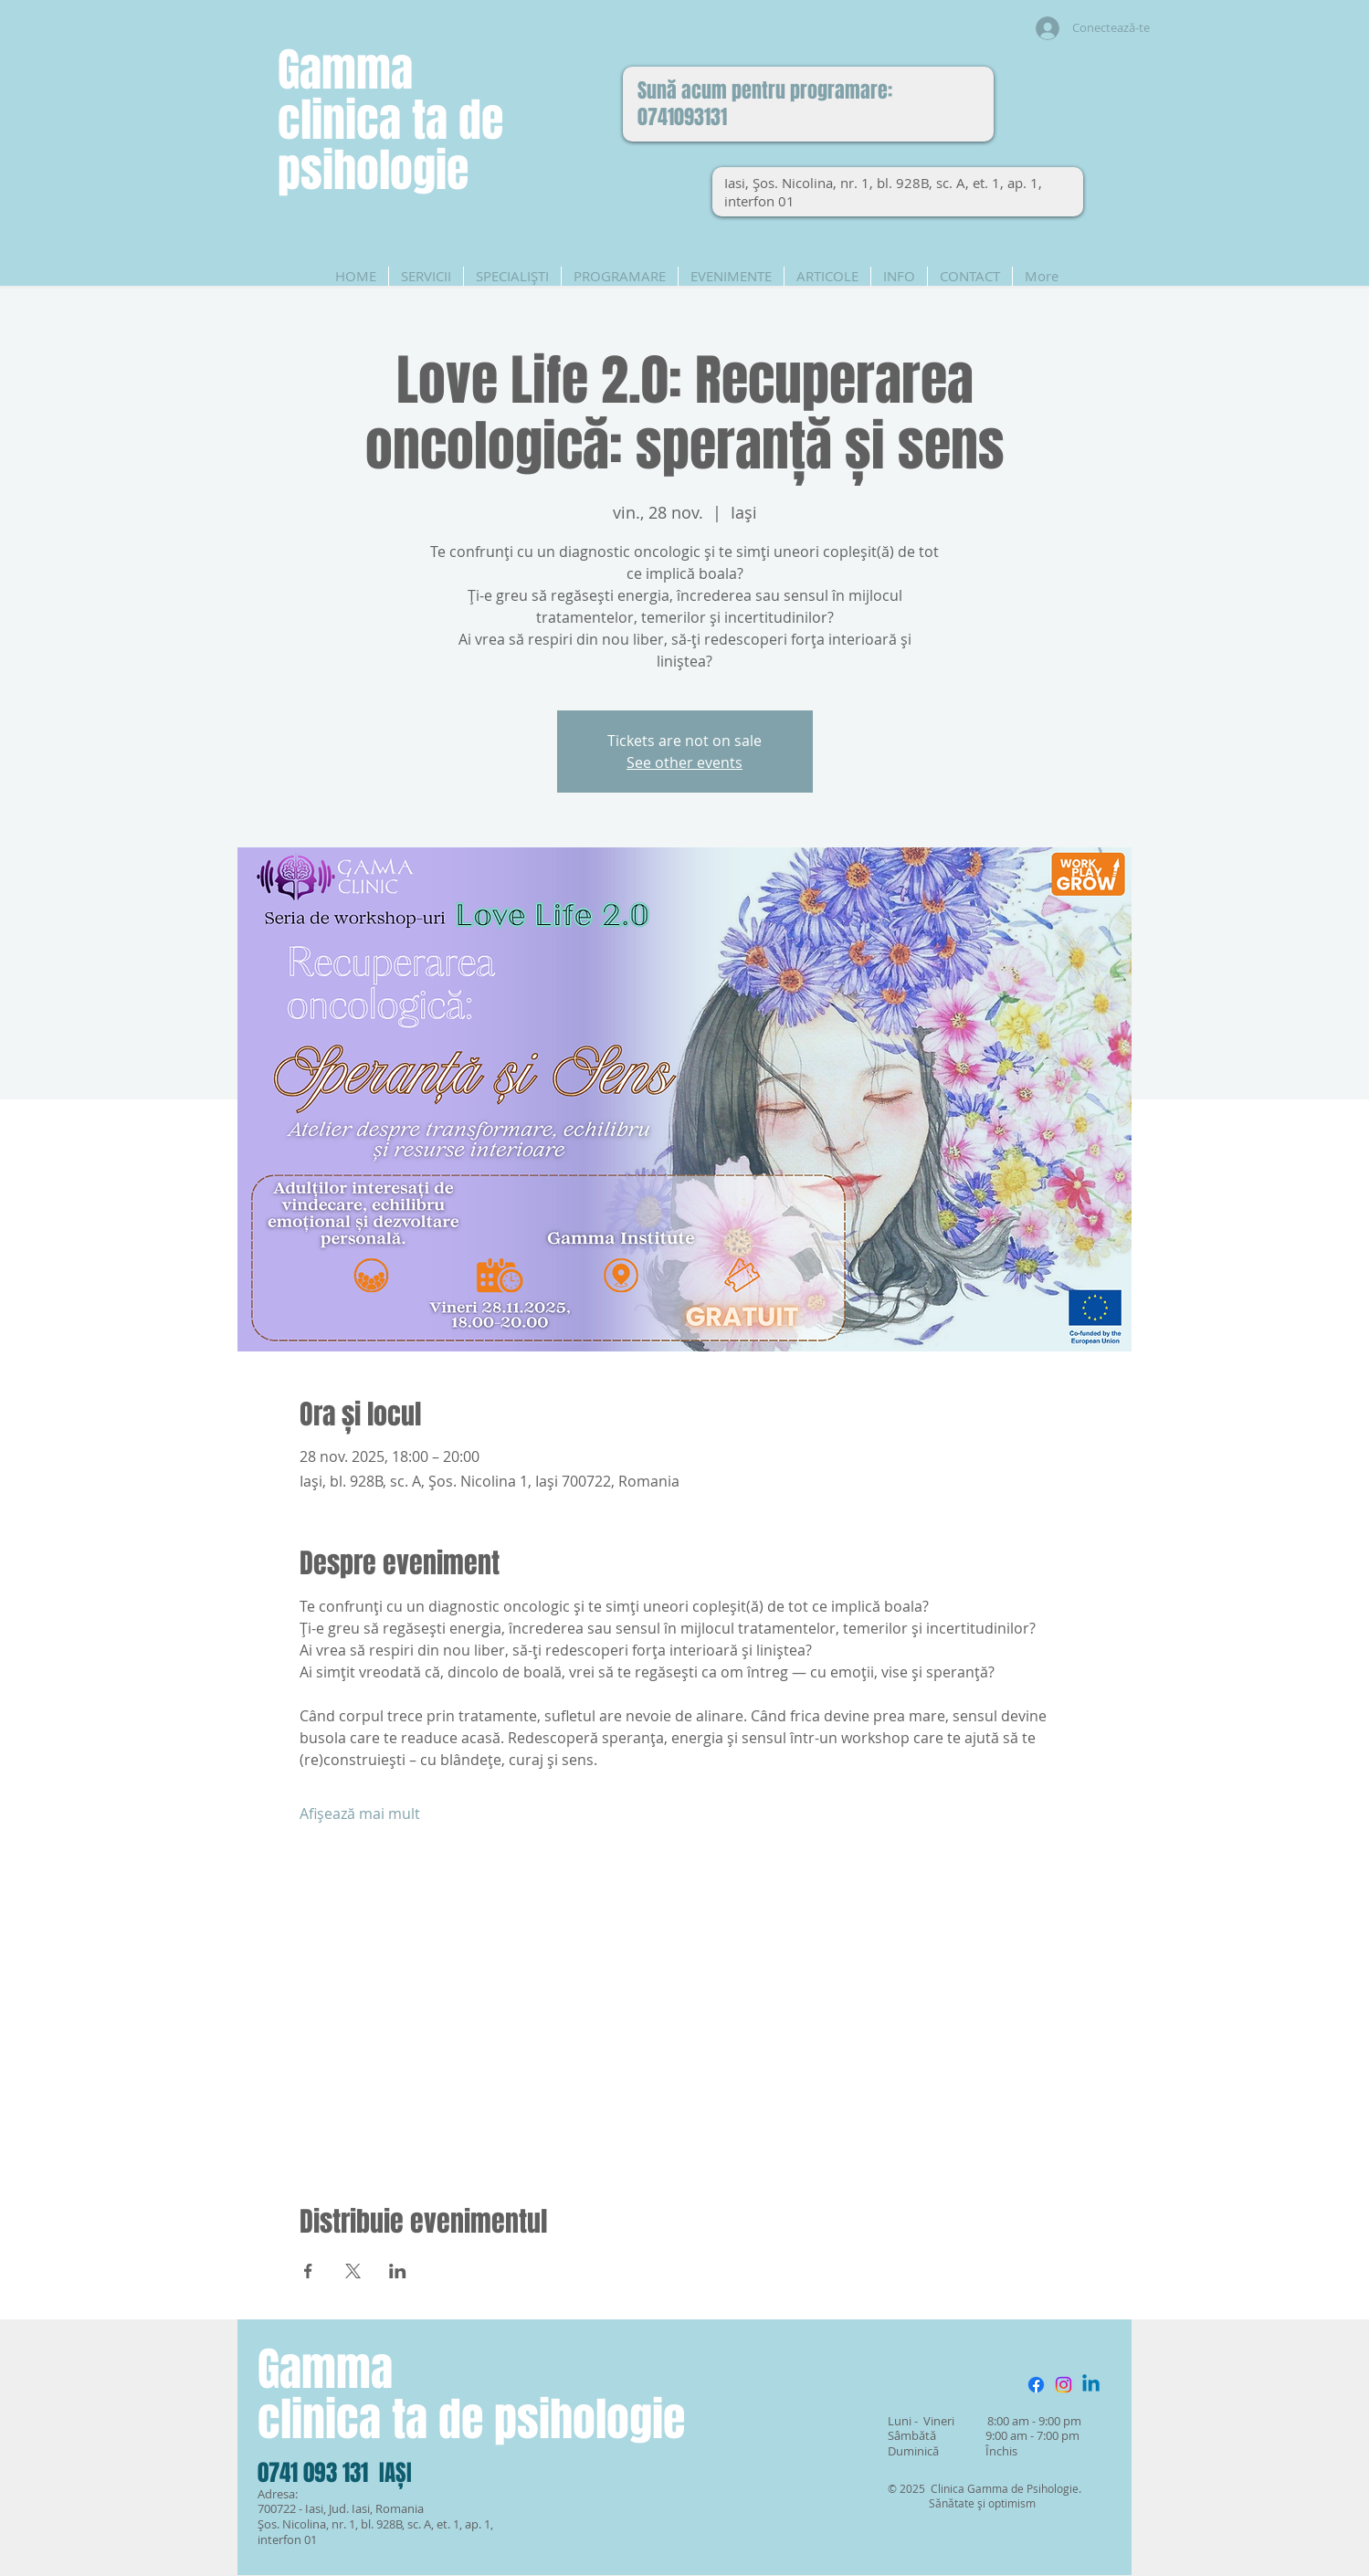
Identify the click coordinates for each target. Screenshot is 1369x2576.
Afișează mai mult (360, 1813)
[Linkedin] (1090, 2384)
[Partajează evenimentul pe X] (353, 2271)
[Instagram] (1063, 2384)
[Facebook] (1036, 2384)
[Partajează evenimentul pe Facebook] (308, 2271)
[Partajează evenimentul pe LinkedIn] (397, 2271)
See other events (684, 762)
